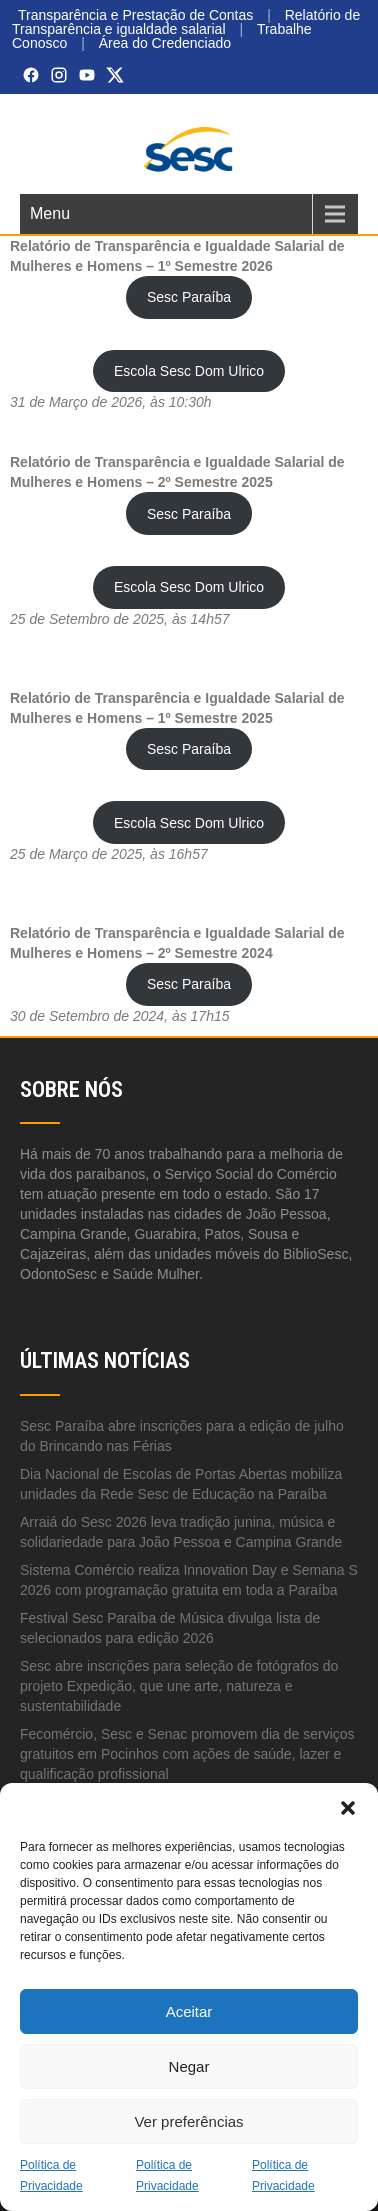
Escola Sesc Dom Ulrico (189, 371)
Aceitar (189, 2011)
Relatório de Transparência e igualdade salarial (186, 22)
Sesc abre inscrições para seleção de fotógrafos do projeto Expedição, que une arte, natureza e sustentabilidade (179, 1686)
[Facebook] (31, 75)
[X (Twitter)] (115, 75)
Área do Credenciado (165, 43)
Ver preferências (188, 2121)
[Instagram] (59, 75)
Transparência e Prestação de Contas (135, 15)
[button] (348, 1808)
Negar (189, 2066)
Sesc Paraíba (189, 297)
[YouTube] (87, 75)
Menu (50, 213)
